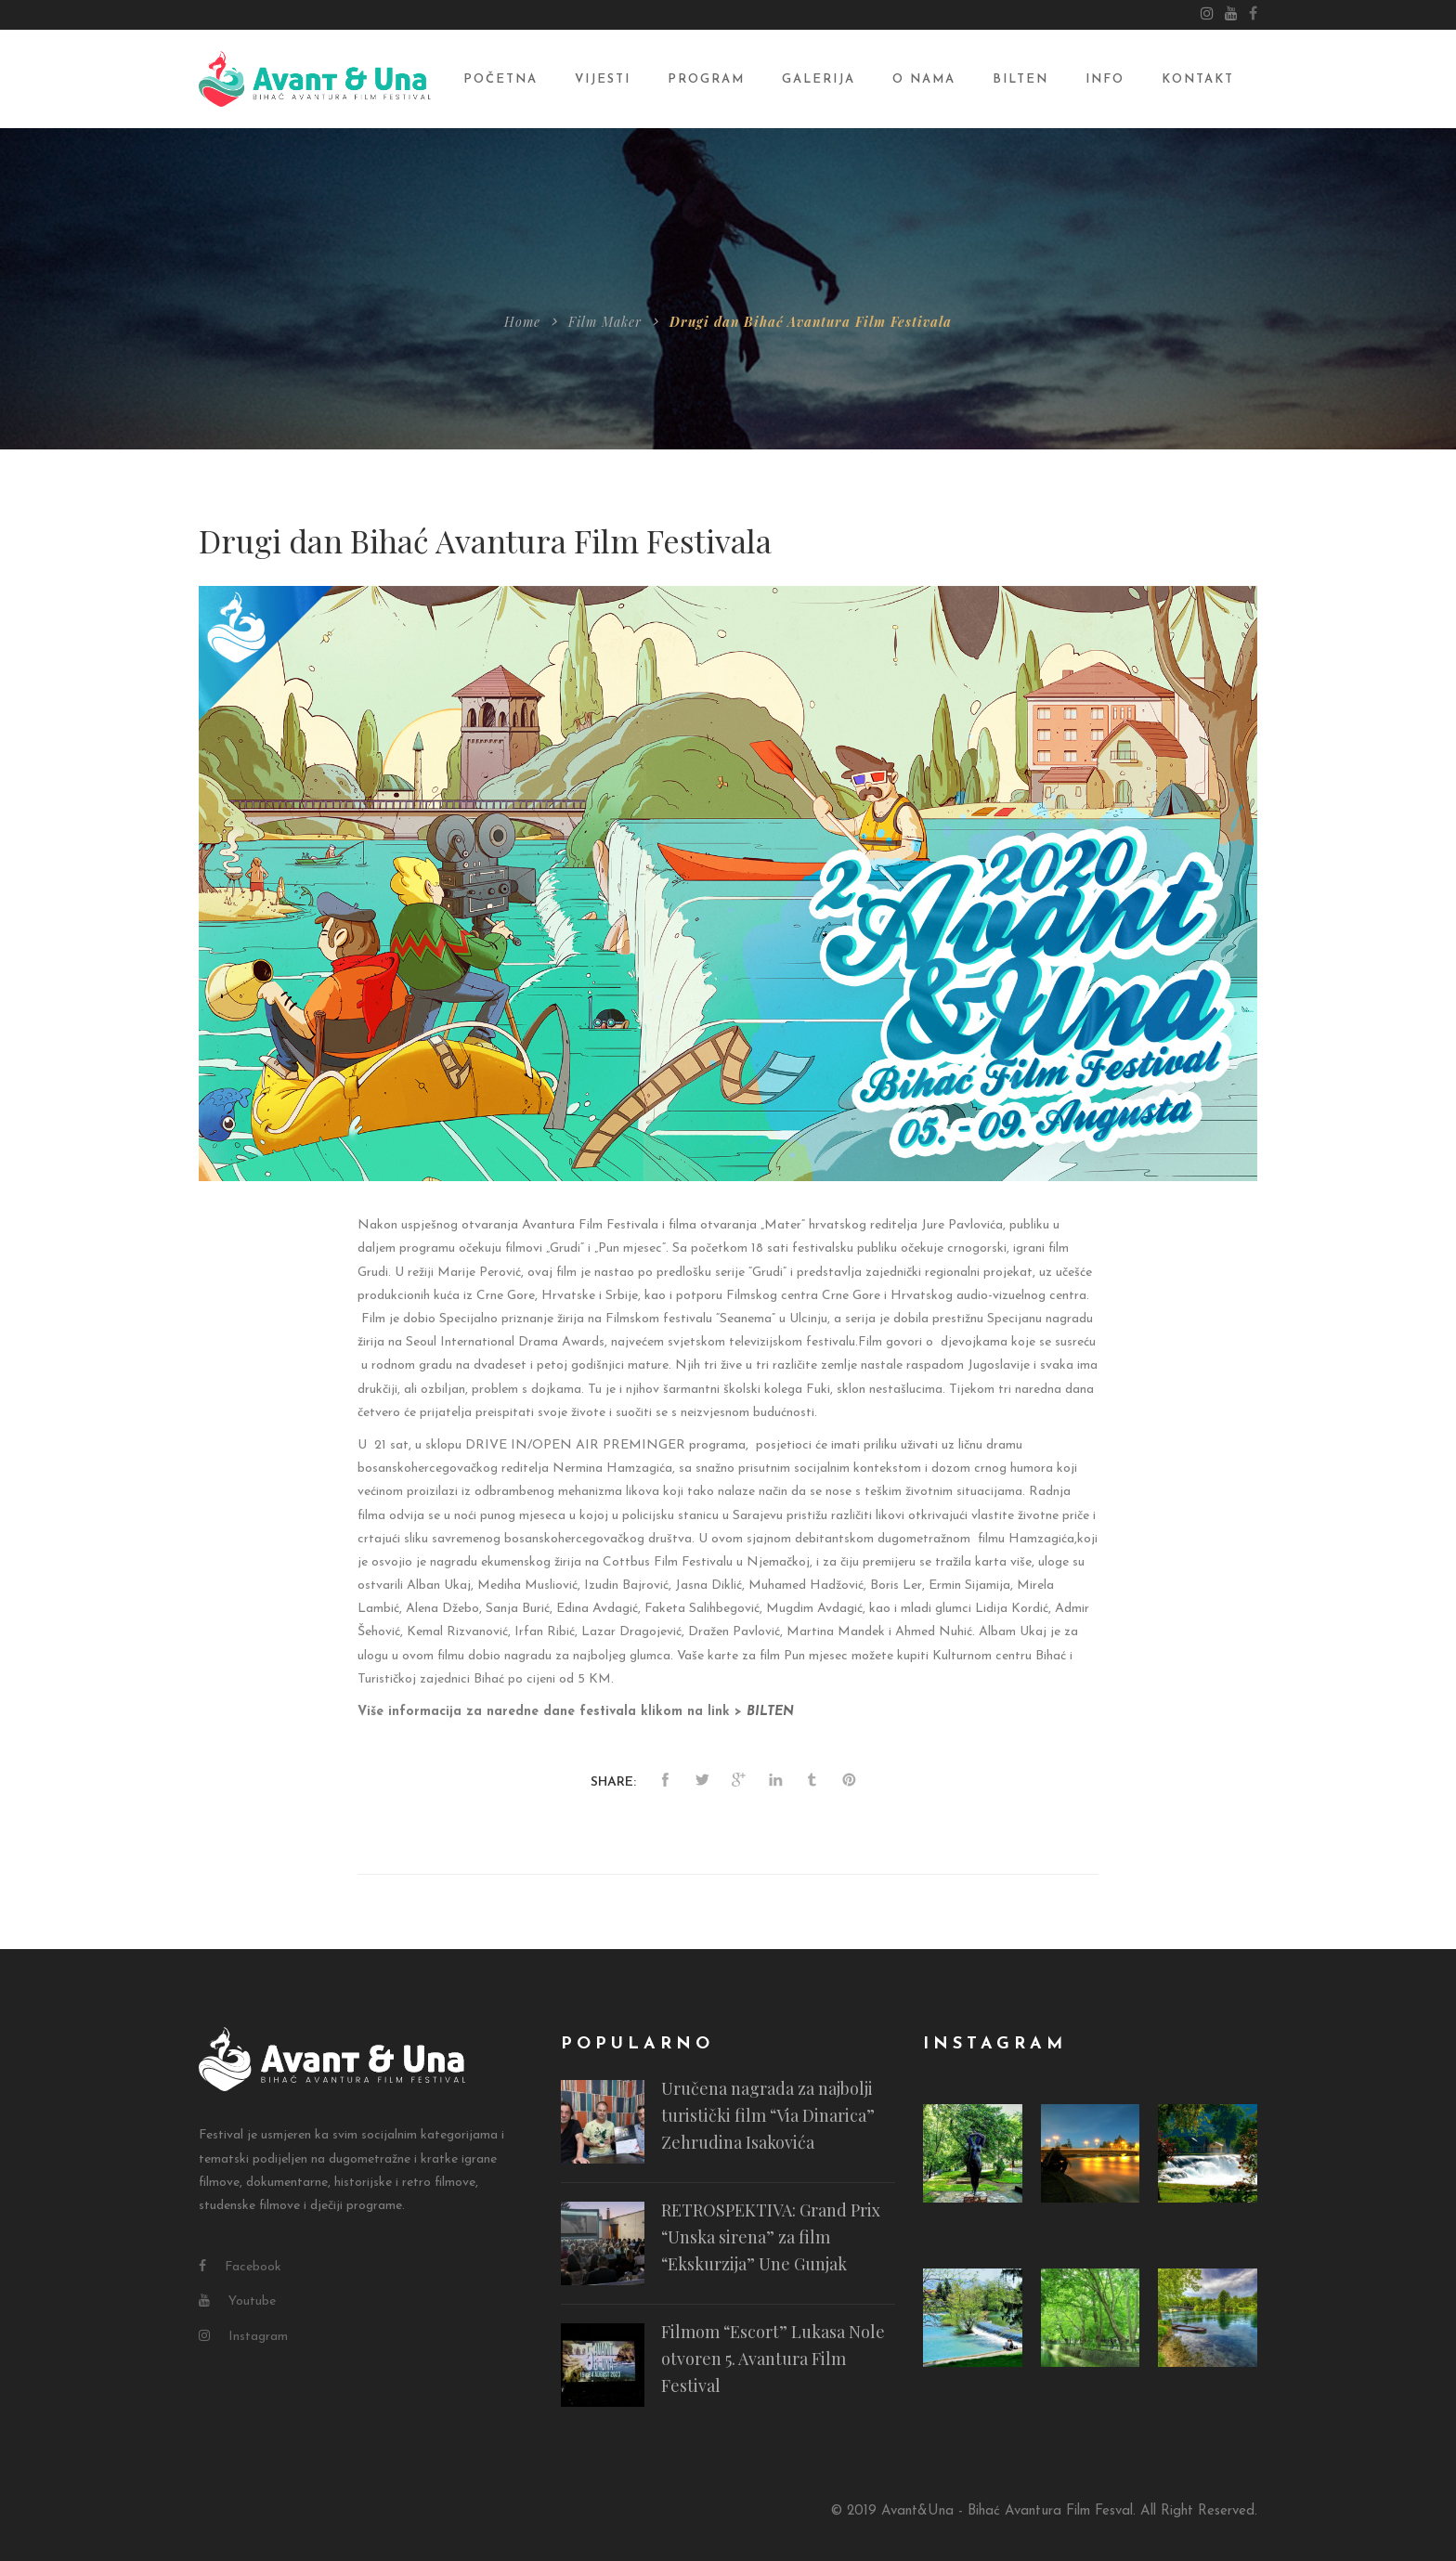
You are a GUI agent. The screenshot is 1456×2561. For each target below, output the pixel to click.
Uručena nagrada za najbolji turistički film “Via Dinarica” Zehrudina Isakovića (768, 2116)
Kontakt (1198, 79)
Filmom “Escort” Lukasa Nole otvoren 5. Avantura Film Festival (773, 2359)
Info (1105, 79)
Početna (500, 79)
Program (706, 79)
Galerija (818, 79)
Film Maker (605, 322)
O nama (924, 79)
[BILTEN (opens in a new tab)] (770, 1712)
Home (522, 322)
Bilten (1020, 79)
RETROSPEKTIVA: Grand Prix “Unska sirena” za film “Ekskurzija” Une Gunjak (770, 2238)
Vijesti (602, 79)
